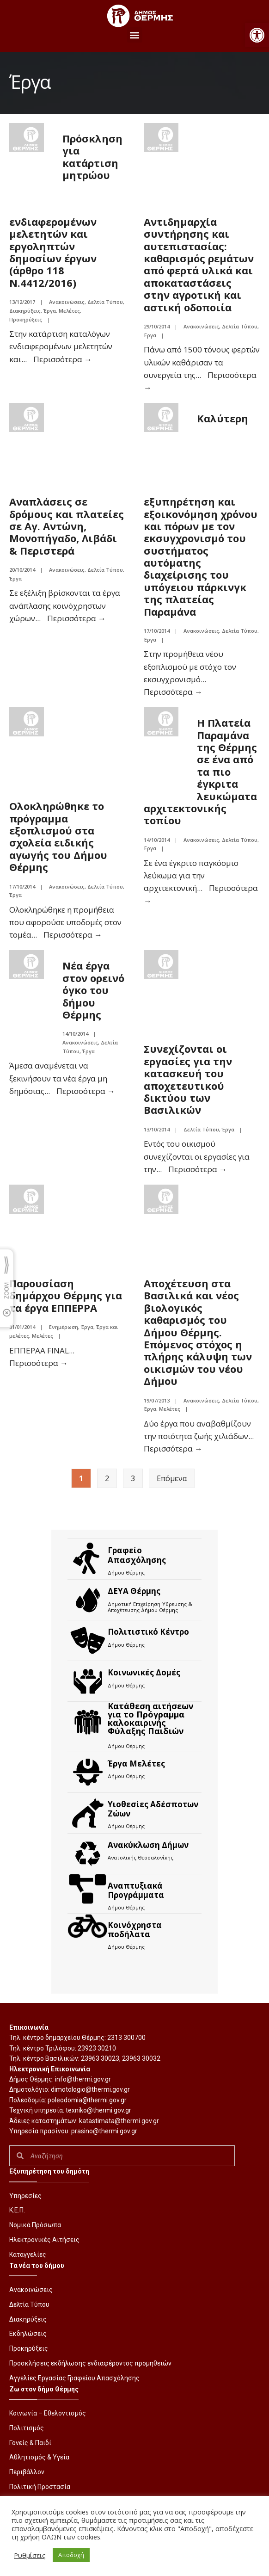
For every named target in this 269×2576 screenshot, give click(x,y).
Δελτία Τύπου (105, 301)
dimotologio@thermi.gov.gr (90, 2089)
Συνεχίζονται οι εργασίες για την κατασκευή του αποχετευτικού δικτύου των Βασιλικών (188, 1079)
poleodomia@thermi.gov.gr (87, 2100)
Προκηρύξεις (25, 319)
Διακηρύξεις (25, 310)
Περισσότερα (62, 359)
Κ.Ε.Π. (17, 2210)
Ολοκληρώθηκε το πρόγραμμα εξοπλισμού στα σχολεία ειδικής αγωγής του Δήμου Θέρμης (58, 836)
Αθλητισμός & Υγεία (39, 2457)
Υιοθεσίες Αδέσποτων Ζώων (153, 1809)
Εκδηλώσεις (28, 2333)
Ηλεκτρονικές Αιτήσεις (44, 2239)
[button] (257, 35)
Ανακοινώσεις (67, 301)
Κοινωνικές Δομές (144, 1672)
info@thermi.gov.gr (83, 2079)
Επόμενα (172, 1478)
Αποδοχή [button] (71, 2555)
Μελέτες (69, 310)
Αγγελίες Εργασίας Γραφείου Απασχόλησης (74, 2378)
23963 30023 (100, 2058)
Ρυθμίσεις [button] (30, 2555)
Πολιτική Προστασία (39, 2486)
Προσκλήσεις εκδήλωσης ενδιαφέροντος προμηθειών (90, 2363)
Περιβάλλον (26, 2472)
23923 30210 (97, 2048)
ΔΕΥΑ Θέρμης (134, 1591)
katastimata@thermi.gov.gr (119, 2121)
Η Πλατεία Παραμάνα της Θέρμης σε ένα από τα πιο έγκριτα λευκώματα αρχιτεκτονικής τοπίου (200, 771)
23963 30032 (141, 2058)
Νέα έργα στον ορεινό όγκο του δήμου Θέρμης (93, 989)
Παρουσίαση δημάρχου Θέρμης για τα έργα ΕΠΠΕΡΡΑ (65, 1295)
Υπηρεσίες (25, 2195)
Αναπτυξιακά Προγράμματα (136, 1890)
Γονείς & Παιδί (30, 2442)
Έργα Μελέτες (136, 1763)
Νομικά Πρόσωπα (35, 2225)
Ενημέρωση (63, 1326)
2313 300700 (126, 2037)
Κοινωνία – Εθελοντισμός (47, 2413)
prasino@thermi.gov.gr (104, 2131)
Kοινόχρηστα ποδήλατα (135, 1930)
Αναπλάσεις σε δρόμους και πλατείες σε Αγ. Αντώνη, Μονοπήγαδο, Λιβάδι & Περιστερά (66, 525)
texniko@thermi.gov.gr (98, 2110)
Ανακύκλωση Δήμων (148, 1845)
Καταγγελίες (27, 2254)
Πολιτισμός (26, 2428)
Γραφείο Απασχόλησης (137, 1555)
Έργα (49, 310)
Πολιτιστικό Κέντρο (148, 1631)
